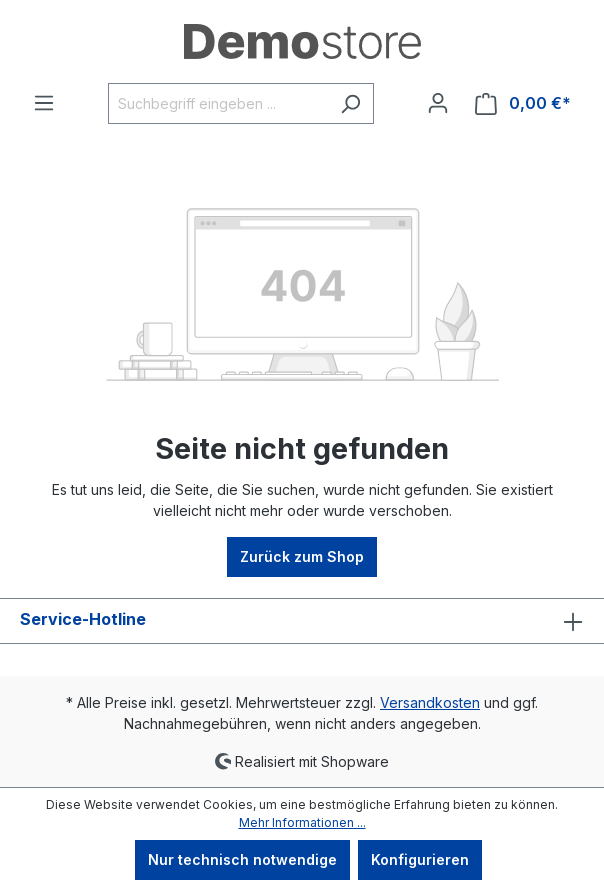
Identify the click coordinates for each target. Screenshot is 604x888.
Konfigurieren (420, 859)
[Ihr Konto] (438, 103)
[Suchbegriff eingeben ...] (218, 103)
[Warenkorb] (523, 103)
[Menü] (44, 103)
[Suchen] (350, 103)
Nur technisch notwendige (242, 859)
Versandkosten (430, 702)
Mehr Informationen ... (302, 822)
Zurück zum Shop (302, 556)
